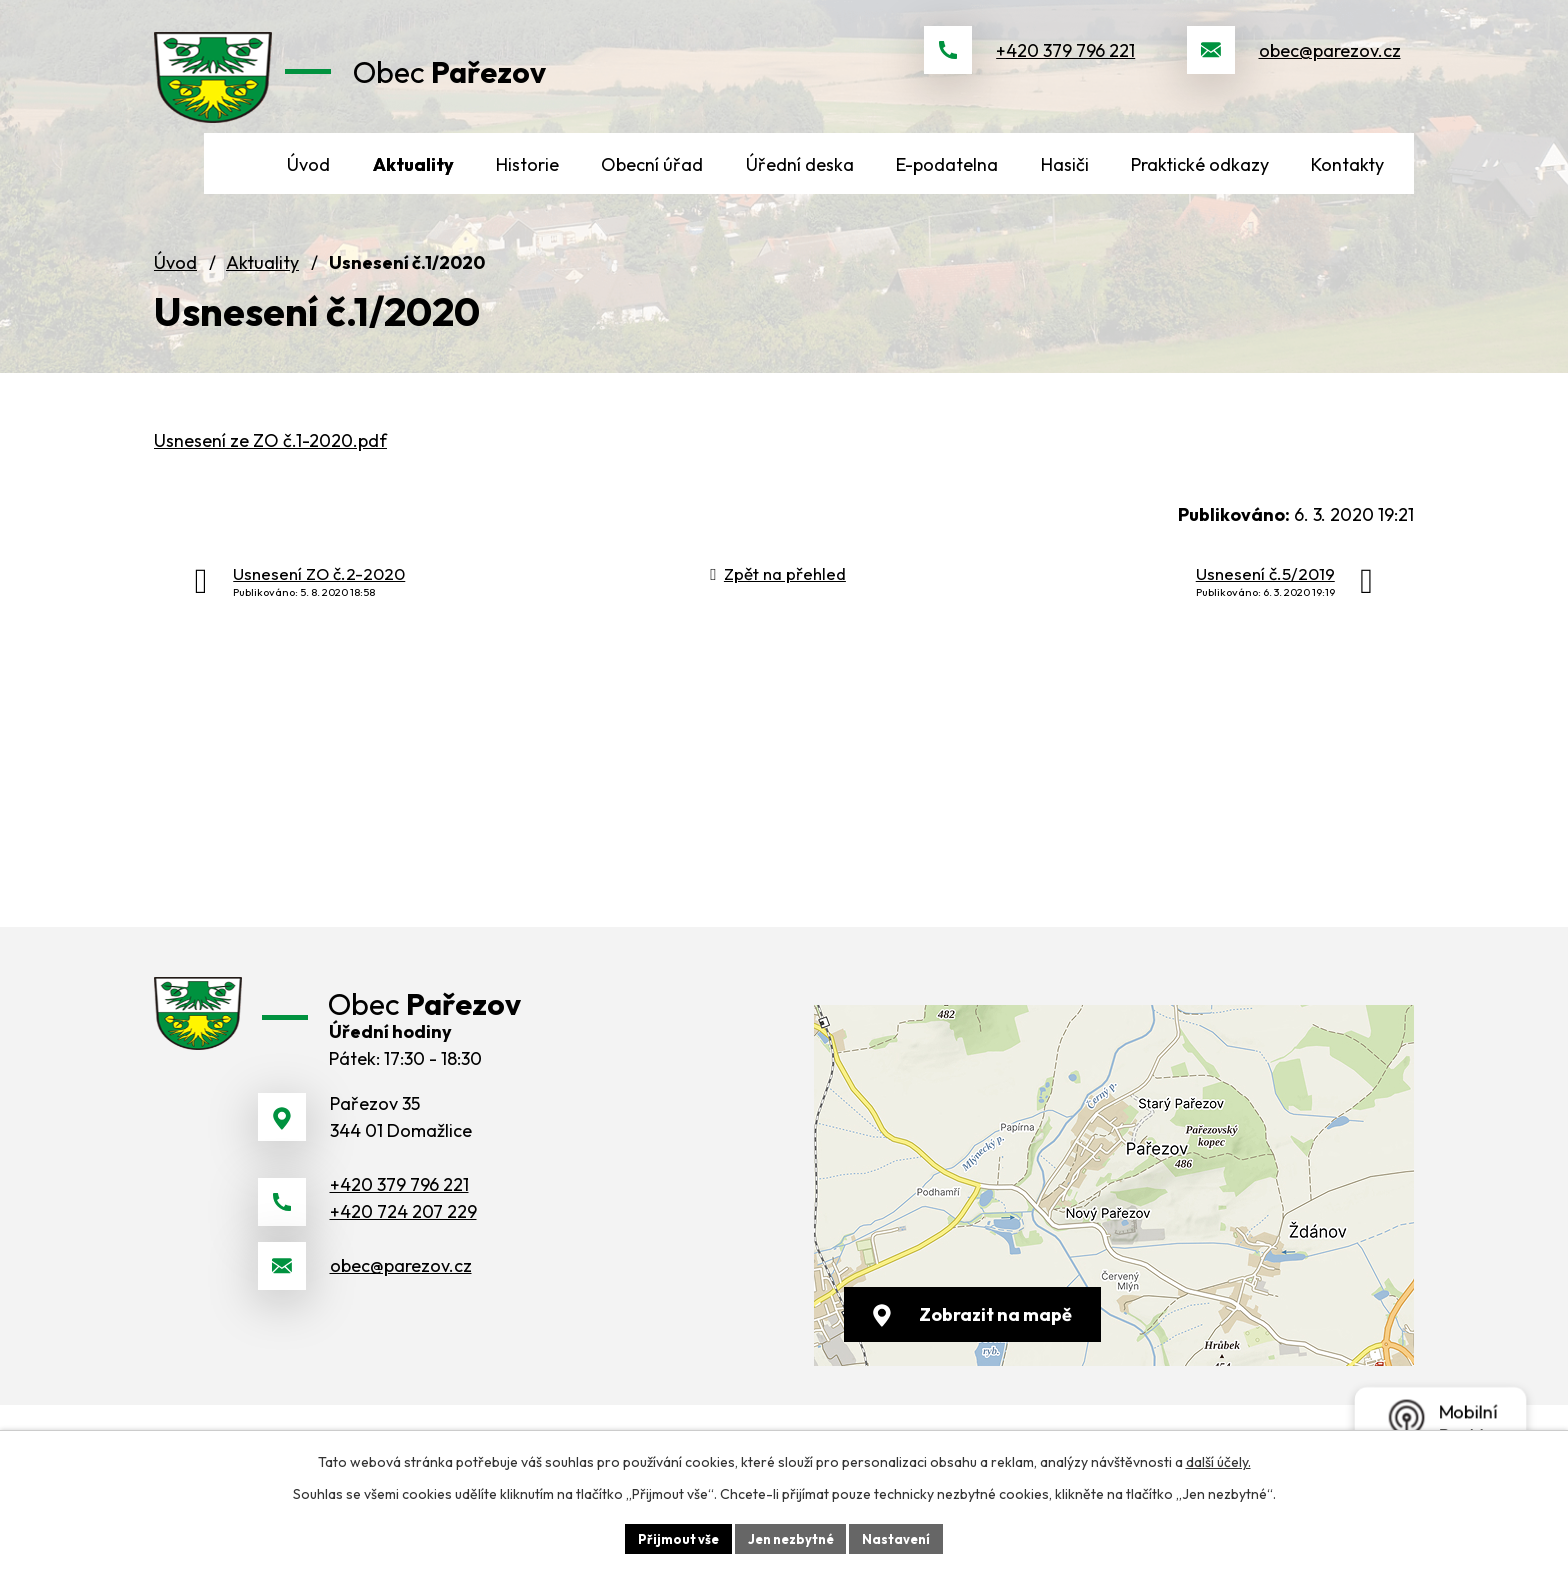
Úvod (175, 305)
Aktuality (262, 305)
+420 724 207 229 (403, 1280)
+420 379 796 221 (1065, 71)
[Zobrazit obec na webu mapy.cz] (1114, 1228)
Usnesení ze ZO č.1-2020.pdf (270, 482)
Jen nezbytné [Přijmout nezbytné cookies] (791, 1537)
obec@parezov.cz (1330, 71)
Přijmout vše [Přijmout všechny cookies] (670, 1537)
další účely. (1218, 1459)
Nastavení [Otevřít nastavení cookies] (904, 1537)
